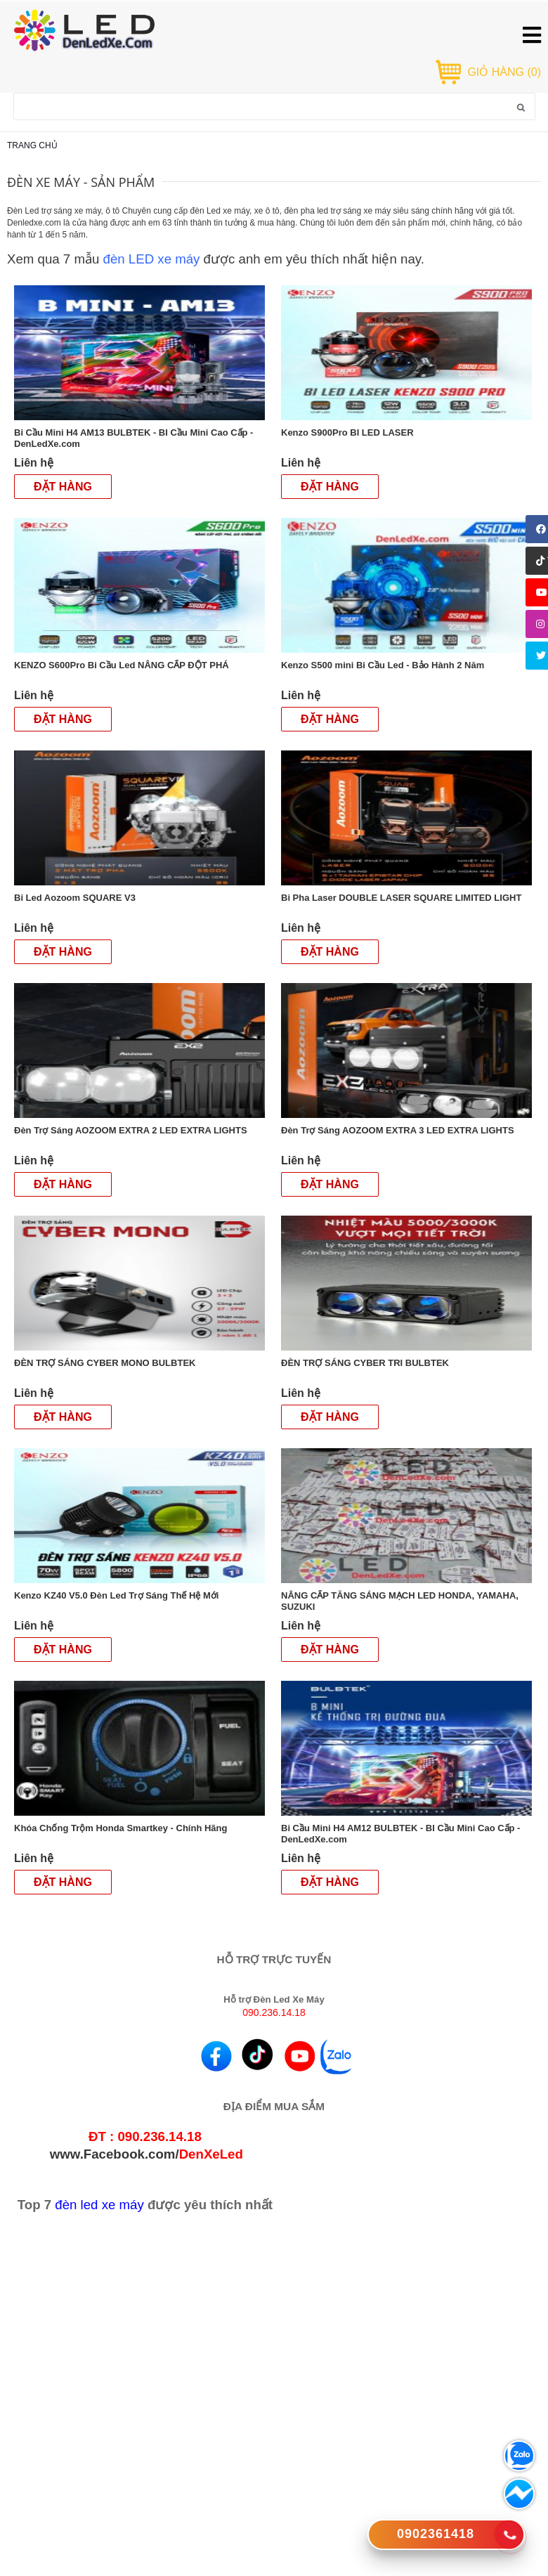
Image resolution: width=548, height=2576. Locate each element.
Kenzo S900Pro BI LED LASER (348, 432)
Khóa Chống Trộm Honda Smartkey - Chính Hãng (122, 1828)
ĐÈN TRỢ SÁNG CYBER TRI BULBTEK (366, 1363)
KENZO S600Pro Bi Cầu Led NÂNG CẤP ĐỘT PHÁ (122, 665)
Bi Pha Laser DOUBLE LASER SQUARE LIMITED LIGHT (402, 897)
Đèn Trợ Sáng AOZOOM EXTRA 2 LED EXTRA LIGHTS (131, 1130)
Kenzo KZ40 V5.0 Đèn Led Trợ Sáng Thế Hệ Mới (117, 1595)
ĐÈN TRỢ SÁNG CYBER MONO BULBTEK (106, 1363)
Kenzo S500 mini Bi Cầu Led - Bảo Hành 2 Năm (384, 665)
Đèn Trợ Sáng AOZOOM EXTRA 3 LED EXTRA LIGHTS (398, 1130)
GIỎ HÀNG (504, 72)
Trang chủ (32, 145)
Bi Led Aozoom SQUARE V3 (76, 897)
